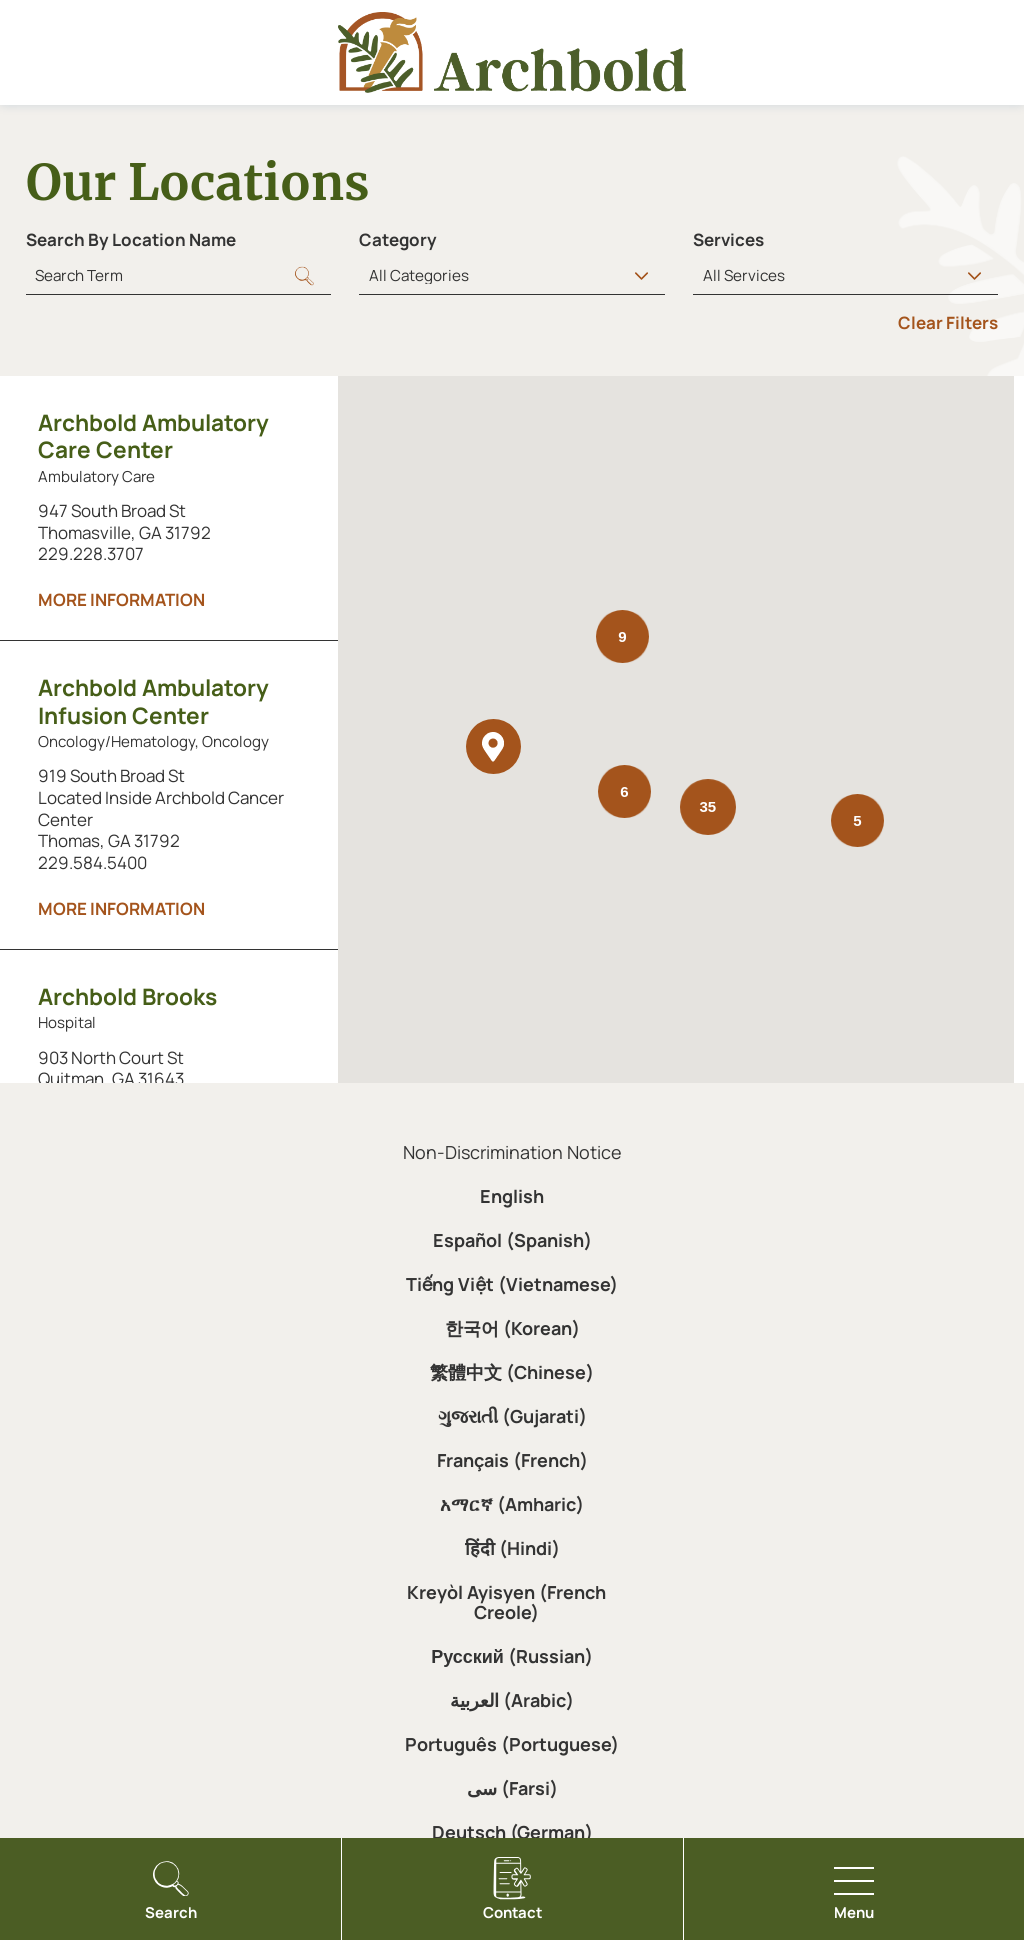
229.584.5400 (92, 862)
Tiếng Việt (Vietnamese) (512, 1284)
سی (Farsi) (512, 1788)
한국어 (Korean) (512, 1328)
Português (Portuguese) (512, 1744)
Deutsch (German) (512, 1832)
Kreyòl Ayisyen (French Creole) (506, 1602)
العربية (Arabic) (512, 1700)
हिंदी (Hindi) (512, 1548)
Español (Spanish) (512, 1240)
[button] (493, 746)
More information (121, 599)
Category (398, 239)
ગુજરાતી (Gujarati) (512, 1416)
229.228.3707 (91, 553)
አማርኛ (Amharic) (512, 1504)
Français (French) (512, 1460)
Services (728, 239)
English (512, 1196)
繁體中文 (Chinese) (512, 1372)
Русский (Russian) (512, 1656)
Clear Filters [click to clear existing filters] (948, 322)
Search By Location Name (131, 239)
